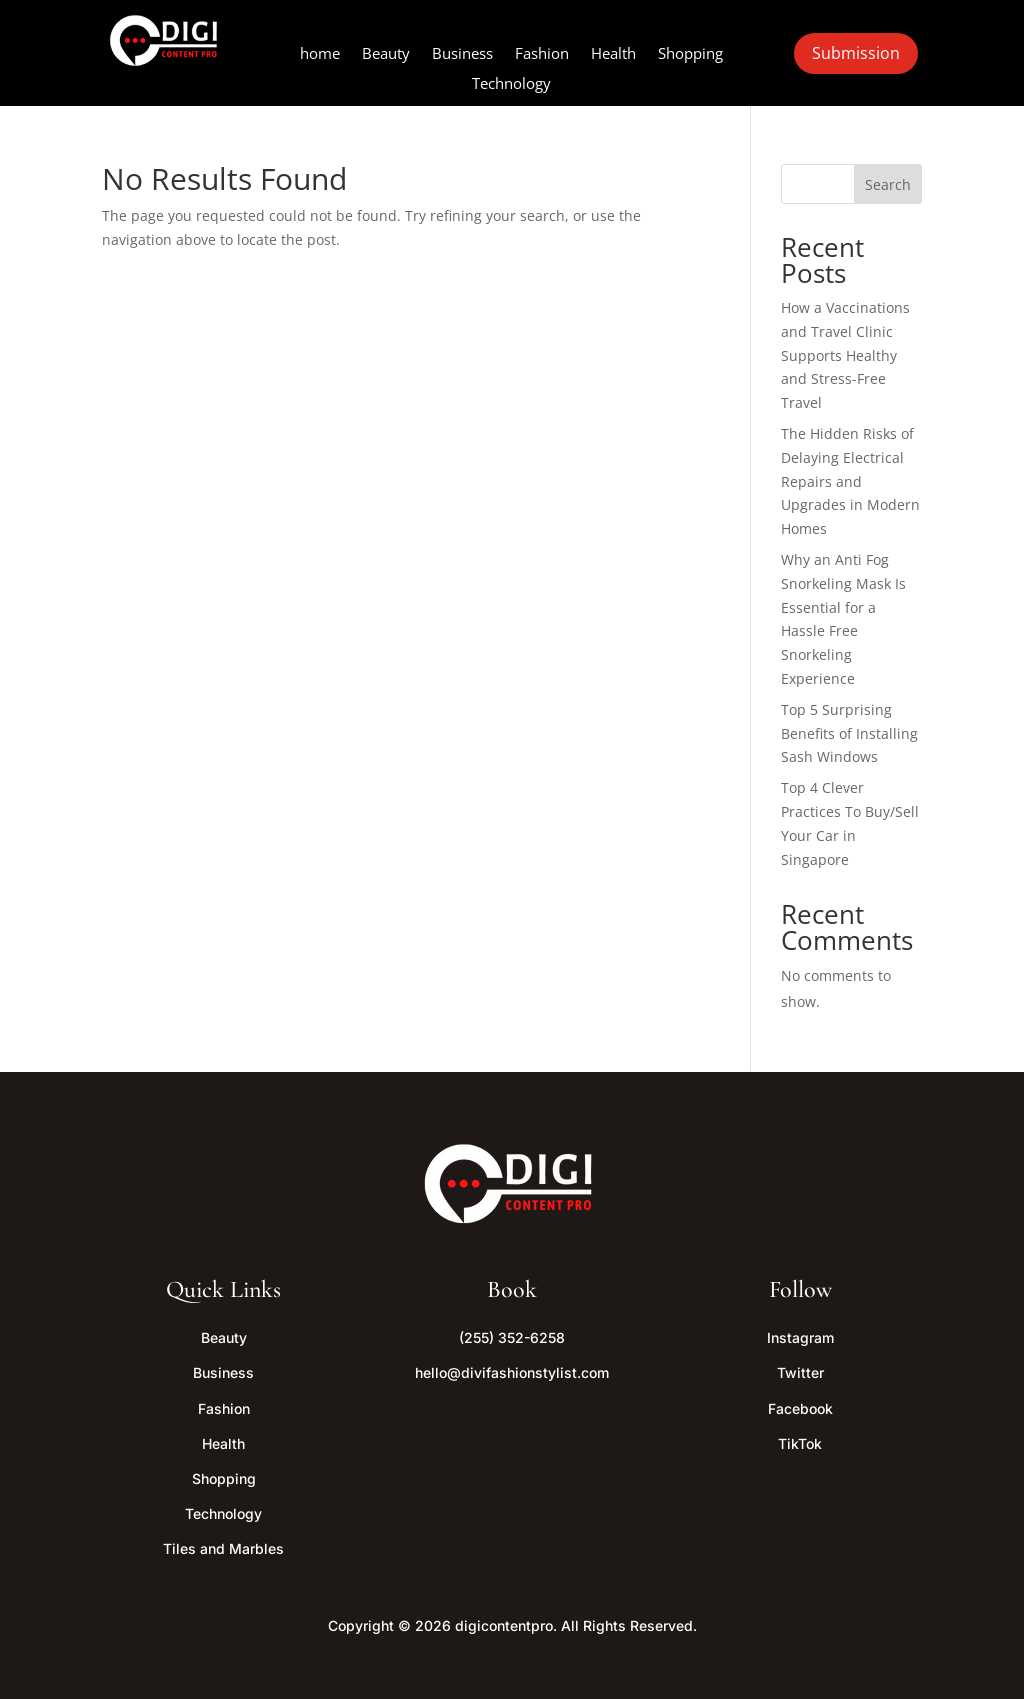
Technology (511, 84)
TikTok (800, 1443)
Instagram (800, 1337)
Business (462, 54)
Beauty (386, 54)
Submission (856, 53)
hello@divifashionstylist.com (512, 1372)
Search (888, 184)
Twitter (800, 1372)
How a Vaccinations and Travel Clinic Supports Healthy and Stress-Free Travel (845, 355)
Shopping (690, 54)
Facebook (800, 1408)
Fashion (542, 54)
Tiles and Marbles (223, 1548)
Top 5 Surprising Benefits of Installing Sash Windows (849, 733)
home (320, 54)
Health (613, 54)
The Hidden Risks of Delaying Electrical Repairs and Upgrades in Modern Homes (850, 481)
